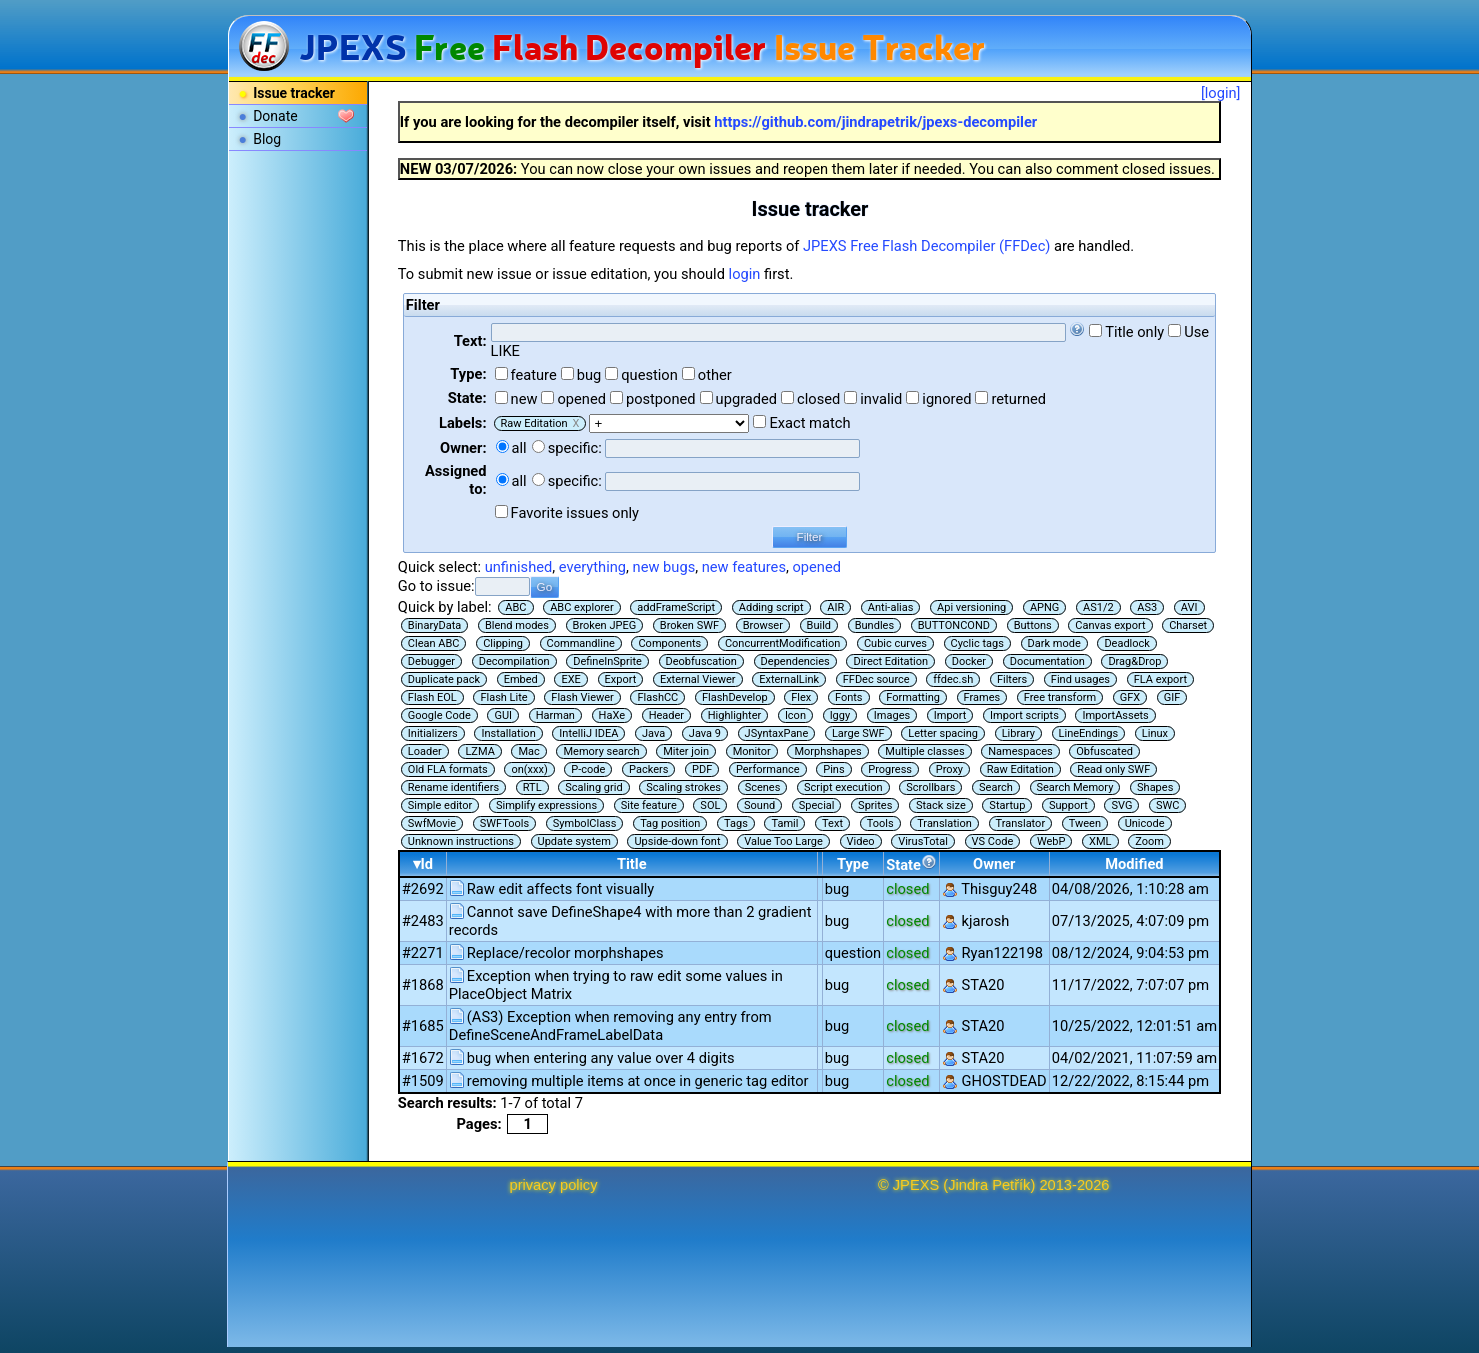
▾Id (423, 864)
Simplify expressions (546, 805)
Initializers (433, 733)
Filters (1012, 679)
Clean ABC (434, 643)
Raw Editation (1020, 769)
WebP (1051, 841)
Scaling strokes (683, 787)
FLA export (1160, 679)
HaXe (612, 715)
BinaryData (434, 625)
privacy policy (554, 1185)
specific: (575, 448)
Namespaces (1020, 751)
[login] (1221, 93)
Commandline (581, 643)
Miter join (686, 751)
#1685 (423, 1026)
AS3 (1147, 607)
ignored (946, 399)
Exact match (809, 423)
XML (1100, 841)
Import (950, 715)
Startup (1007, 805)
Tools (880, 823)
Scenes (763, 787)
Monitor (752, 751)
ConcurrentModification (782, 643)
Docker (969, 661)
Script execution (843, 787)
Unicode (1145, 823)
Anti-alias (891, 607)
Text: (470, 341)
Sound (759, 805)
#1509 (423, 1081)
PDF (702, 769)
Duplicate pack (444, 679)
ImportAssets (1115, 715)
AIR (835, 607)
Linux (1155, 733)
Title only (1134, 332)
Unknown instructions (461, 841)
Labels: (462, 423)
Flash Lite (503, 697)
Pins (833, 769)
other (715, 375)
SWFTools (504, 823)
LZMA (479, 751)
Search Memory (1075, 787)
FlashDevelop (735, 697)
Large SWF (858, 733)
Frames (982, 697)
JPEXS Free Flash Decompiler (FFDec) (926, 246)
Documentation (1047, 661)
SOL (710, 805)
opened (581, 399)
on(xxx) (529, 769)
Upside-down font (677, 841)
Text (832, 823)
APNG (1044, 607)
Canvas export (1110, 625)
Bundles (874, 625)
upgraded (747, 399)
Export (621, 679)
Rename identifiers (453, 787)
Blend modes (517, 625)
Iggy (840, 715)
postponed (661, 399)
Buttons (1033, 625)
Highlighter (735, 715)
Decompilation (514, 661)
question (649, 375)
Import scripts (1024, 715)
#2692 (423, 889)
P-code (588, 769)
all (519, 448)
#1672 (423, 1058)
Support (1068, 805)
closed (818, 399)
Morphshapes (827, 751)
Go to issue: (436, 586)
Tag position (670, 823)
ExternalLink (789, 679)
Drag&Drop (1134, 661)
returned (1018, 399)
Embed (521, 679)
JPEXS (916, 1185)
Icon (795, 715)
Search (996, 787)
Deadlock (1127, 643)
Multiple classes (924, 751)
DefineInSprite (607, 661)
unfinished (519, 567)
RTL (532, 787)
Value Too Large (783, 841)
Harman (555, 715)
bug (589, 375)
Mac (528, 751)
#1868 (423, 985)
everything (592, 567)
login (745, 274)
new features (744, 567)
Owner (994, 864)
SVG (1121, 805)
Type (853, 864)
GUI (503, 715)
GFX (1130, 697)
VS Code (993, 841)
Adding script (771, 607)
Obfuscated (1104, 751)
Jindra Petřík (989, 1185)
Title (632, 864)
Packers (648, 769)
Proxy (949, 769)
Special (817, 805)
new (524, 399)
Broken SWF (689, 625)
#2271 (423, 953)
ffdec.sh (953, 679)
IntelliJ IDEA (588, 733)
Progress (890, 769)
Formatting (913, 697)
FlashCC (657, 697)
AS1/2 (1098, 607)
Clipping (503, 643)
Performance (768, 769)
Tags (736, 823)
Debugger (431, 661)
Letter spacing (943, 733)
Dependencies (795, 661)
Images (892, 715)
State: (467, 398)
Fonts (849, 697)
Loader (425, 751)
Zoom (1149, 841)
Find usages (1080, 679)
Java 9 (705, 733)
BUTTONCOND (954, 625)
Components (669, 643)
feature (534, 375)
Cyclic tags (977, 643)
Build (819, 625)
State (911, 864)
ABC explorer (582, 607)
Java (653, 733)
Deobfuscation (701, 661)
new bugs (664, 567)
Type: (468, 374)
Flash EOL (432, 697)
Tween (1085, 823)
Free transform (1060, 697)
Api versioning (971, 607)
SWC (1167, 805)
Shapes (1155, 787)
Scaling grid (593, 787)
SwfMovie (432, 823)
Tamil (784, 823)
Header (666, 715)
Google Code (439, 715)
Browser (763, 625)
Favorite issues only (575, 513)
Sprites (875, 805)
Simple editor (440, 805)
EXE (570, 679)
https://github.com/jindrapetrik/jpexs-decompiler (875, 122)
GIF (1172, 697)
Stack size (941, 805)
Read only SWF (1113, 769)
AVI (1189, 607)
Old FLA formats (448, 769)
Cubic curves (895, 643)
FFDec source (876, 679)
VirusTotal (923, 841)
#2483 (423, 921)
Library (1018, 733)
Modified (1134, 864)
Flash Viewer (582, 697)
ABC (515, 607)
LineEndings (1089, 733)
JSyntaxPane (777, 733)
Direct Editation (890, 661)
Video (861, 841)
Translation (944, 823)
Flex (801, 697)
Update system (574, 841)
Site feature (649, 805)
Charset (1188, 625)
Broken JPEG (605, 625)
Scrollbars (930, 787)
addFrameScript (676, 607)
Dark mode (1054, 643)
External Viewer (698, 679)
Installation (508, 733)
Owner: (463, 448)
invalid (881, 399)
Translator (1021, 823)
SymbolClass (585, 823)
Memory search (601, 751)
